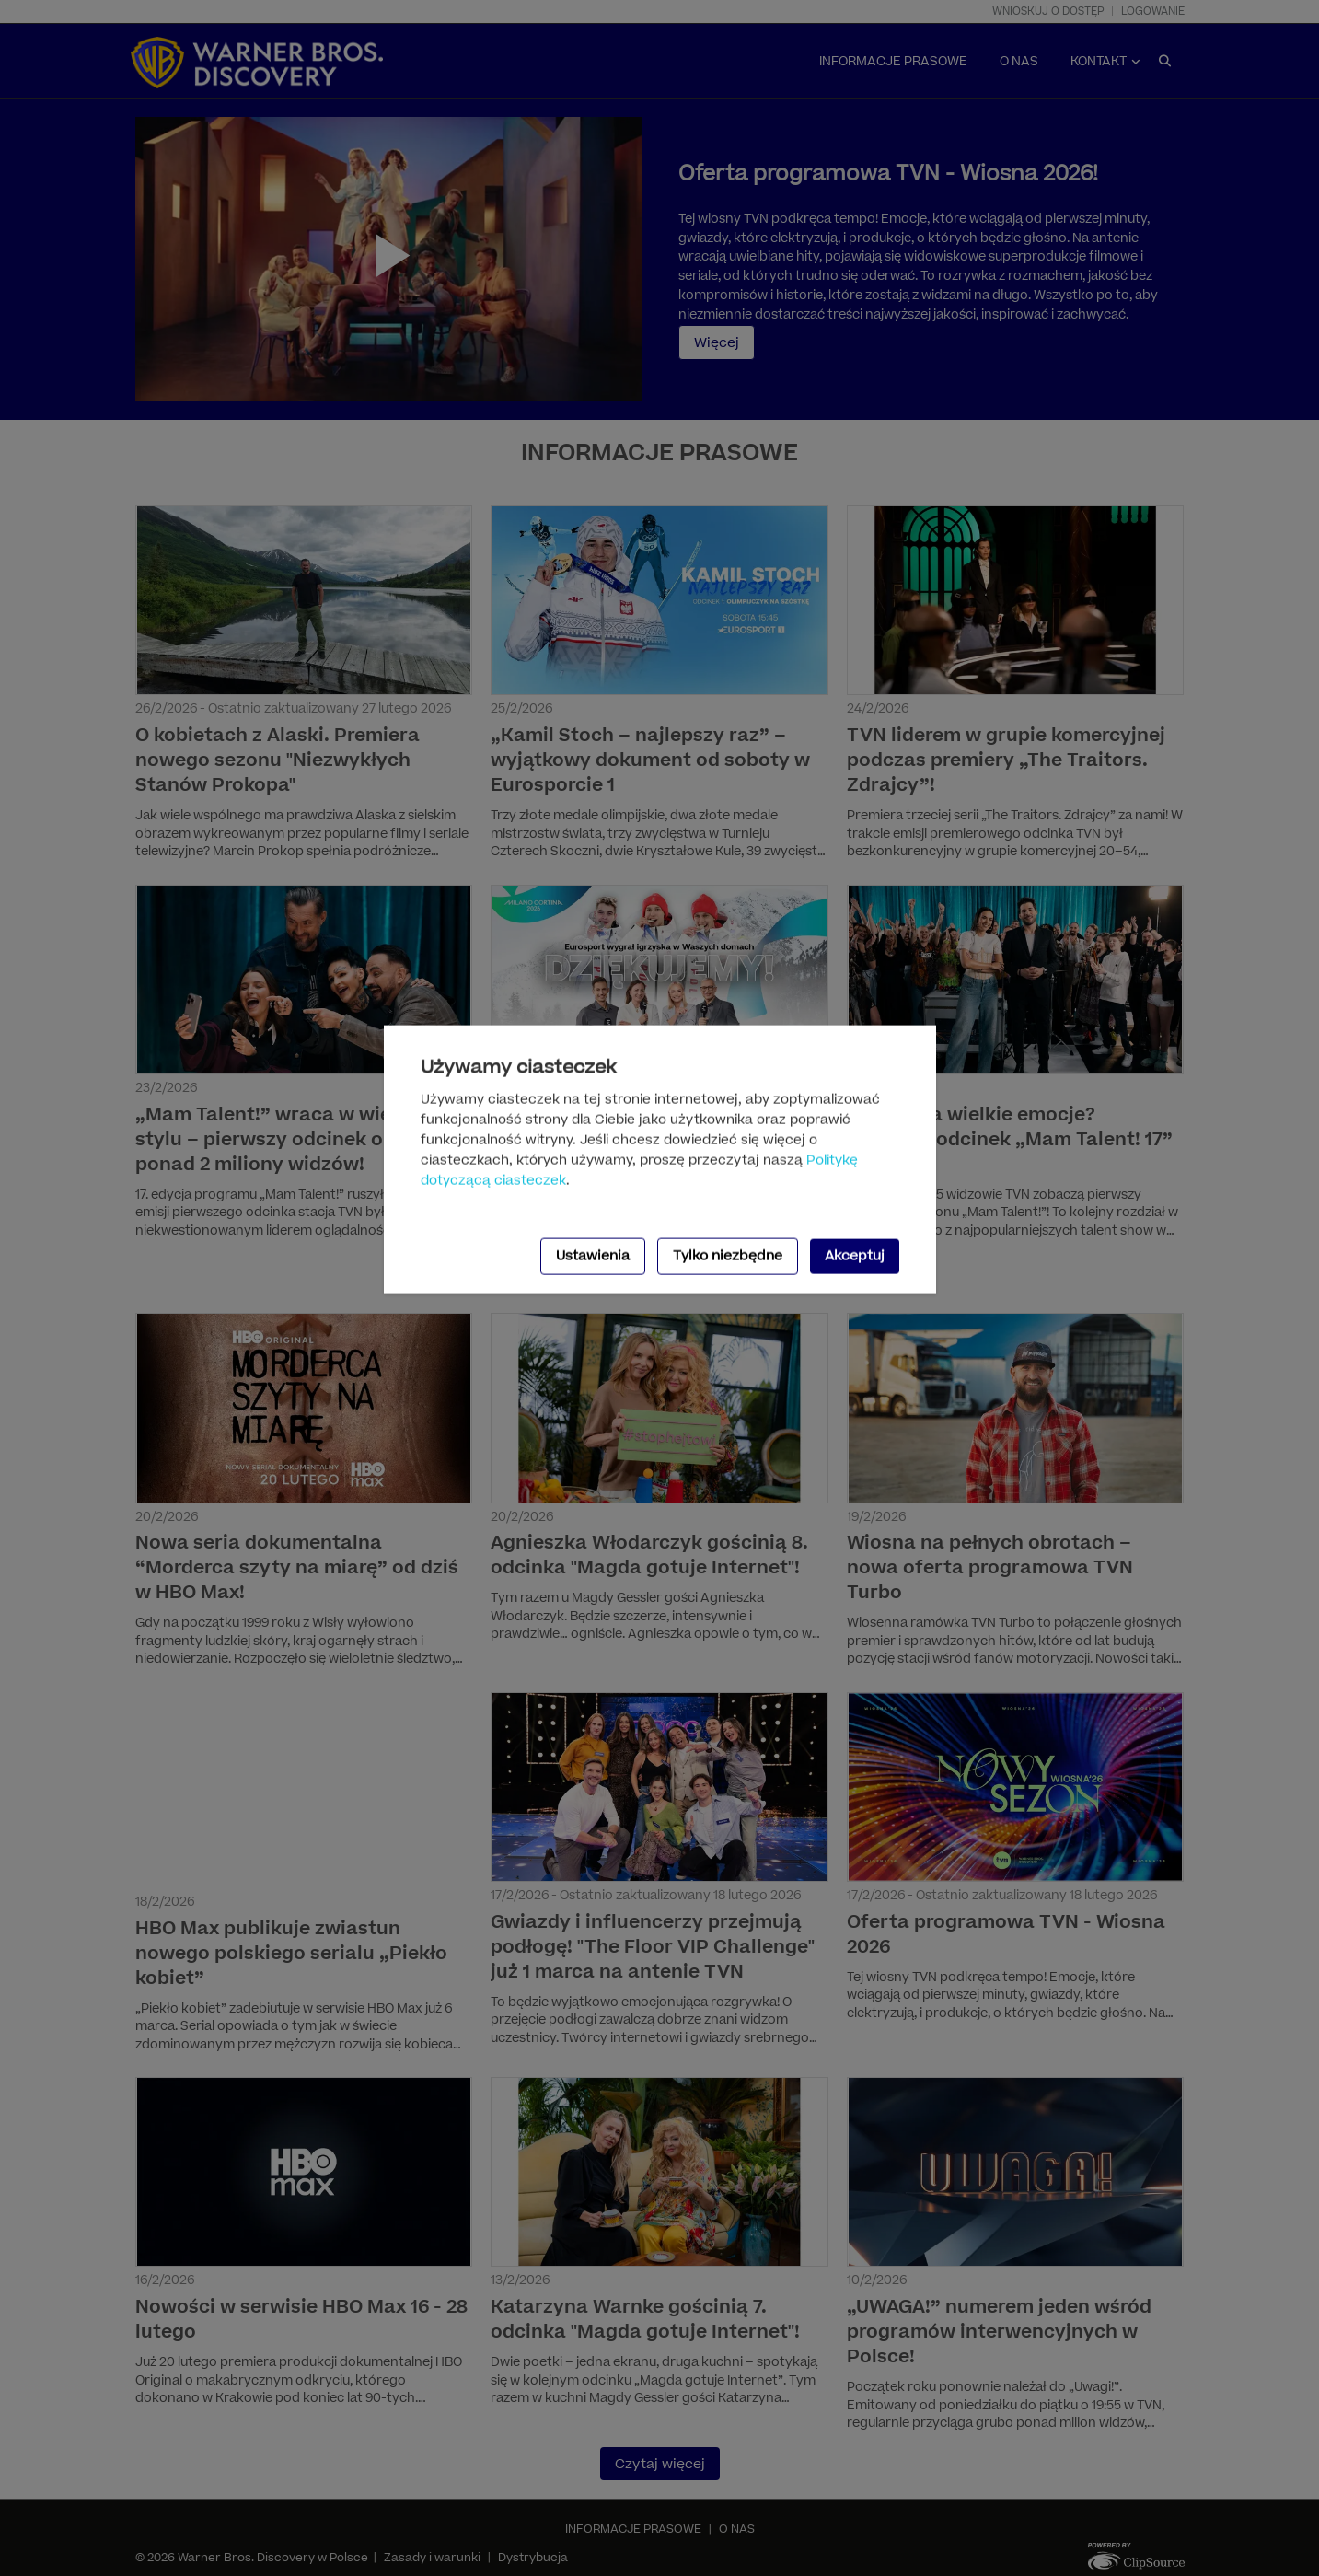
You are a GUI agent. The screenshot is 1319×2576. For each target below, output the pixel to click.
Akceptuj (855, 1255)
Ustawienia (593, 1255)
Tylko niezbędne (727, 1255)
